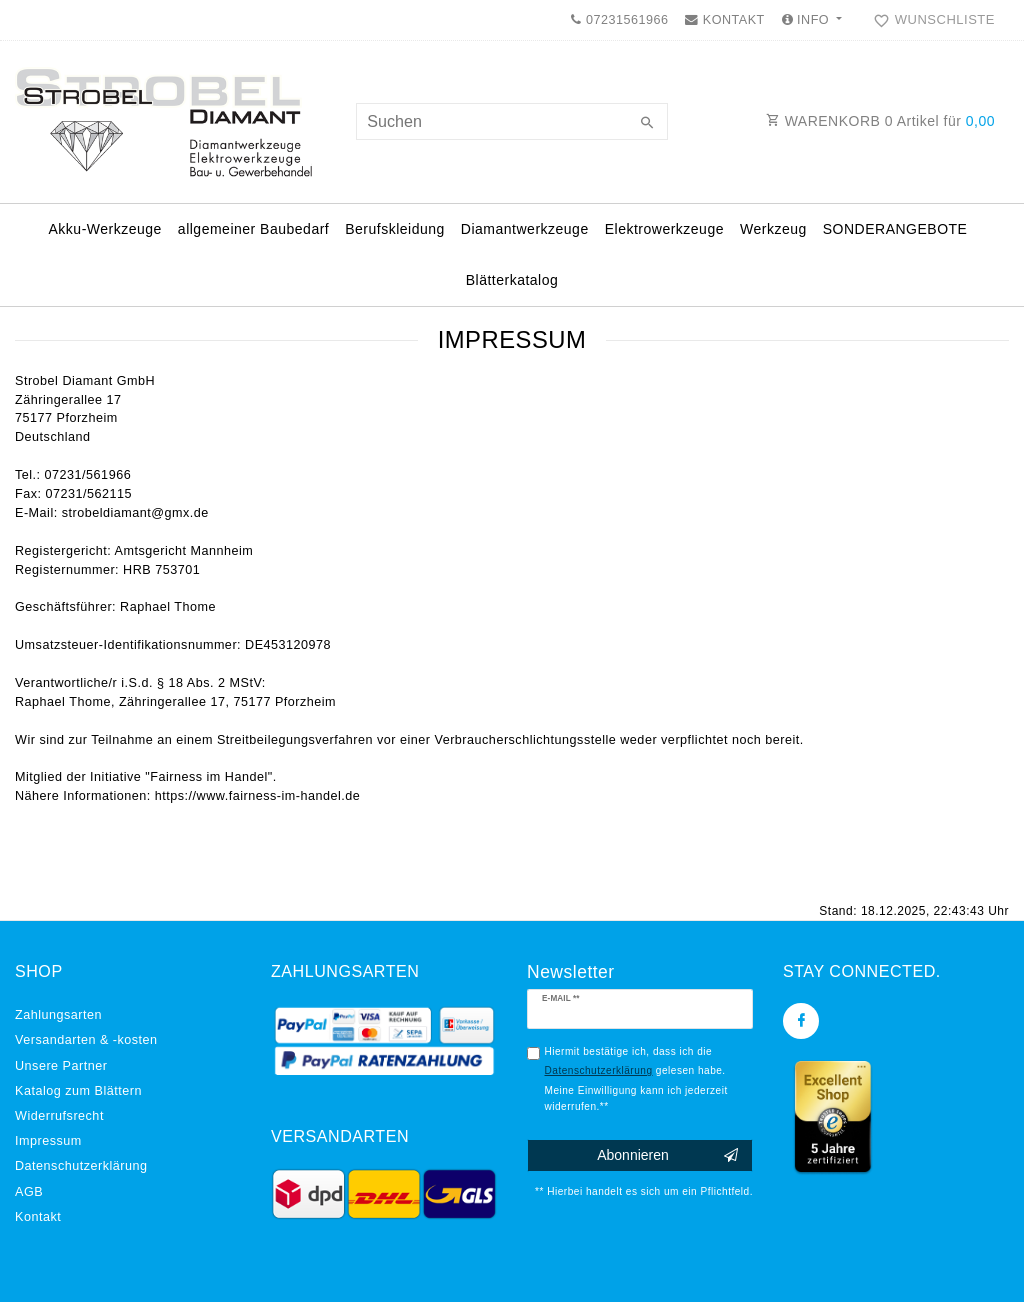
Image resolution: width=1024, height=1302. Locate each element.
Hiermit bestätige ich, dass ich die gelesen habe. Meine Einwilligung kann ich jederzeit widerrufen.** (636, 1079)
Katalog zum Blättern (78, 1091)
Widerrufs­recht (59, 1116)
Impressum (48, 1141)
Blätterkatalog (512, 280)
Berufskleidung (395, 229)
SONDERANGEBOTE (895, 229)
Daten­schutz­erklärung (81, 1166)
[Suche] (648, 124)
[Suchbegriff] (511, 121)
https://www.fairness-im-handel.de (258, 796)
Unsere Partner (61, 1066)
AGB (29, 1192)
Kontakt (38, 1217)
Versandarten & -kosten (86, 1040)
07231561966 (619, 20)
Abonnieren (667, 1156)
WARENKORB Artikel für (880, 121)
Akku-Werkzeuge (105, 229)
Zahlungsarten (58, 1015)
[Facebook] (801, 1021)
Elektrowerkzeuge (664, 229)
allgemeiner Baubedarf (253, 229)
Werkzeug (773, 229)
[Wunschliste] (930, 20)
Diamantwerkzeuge (525, 229)
